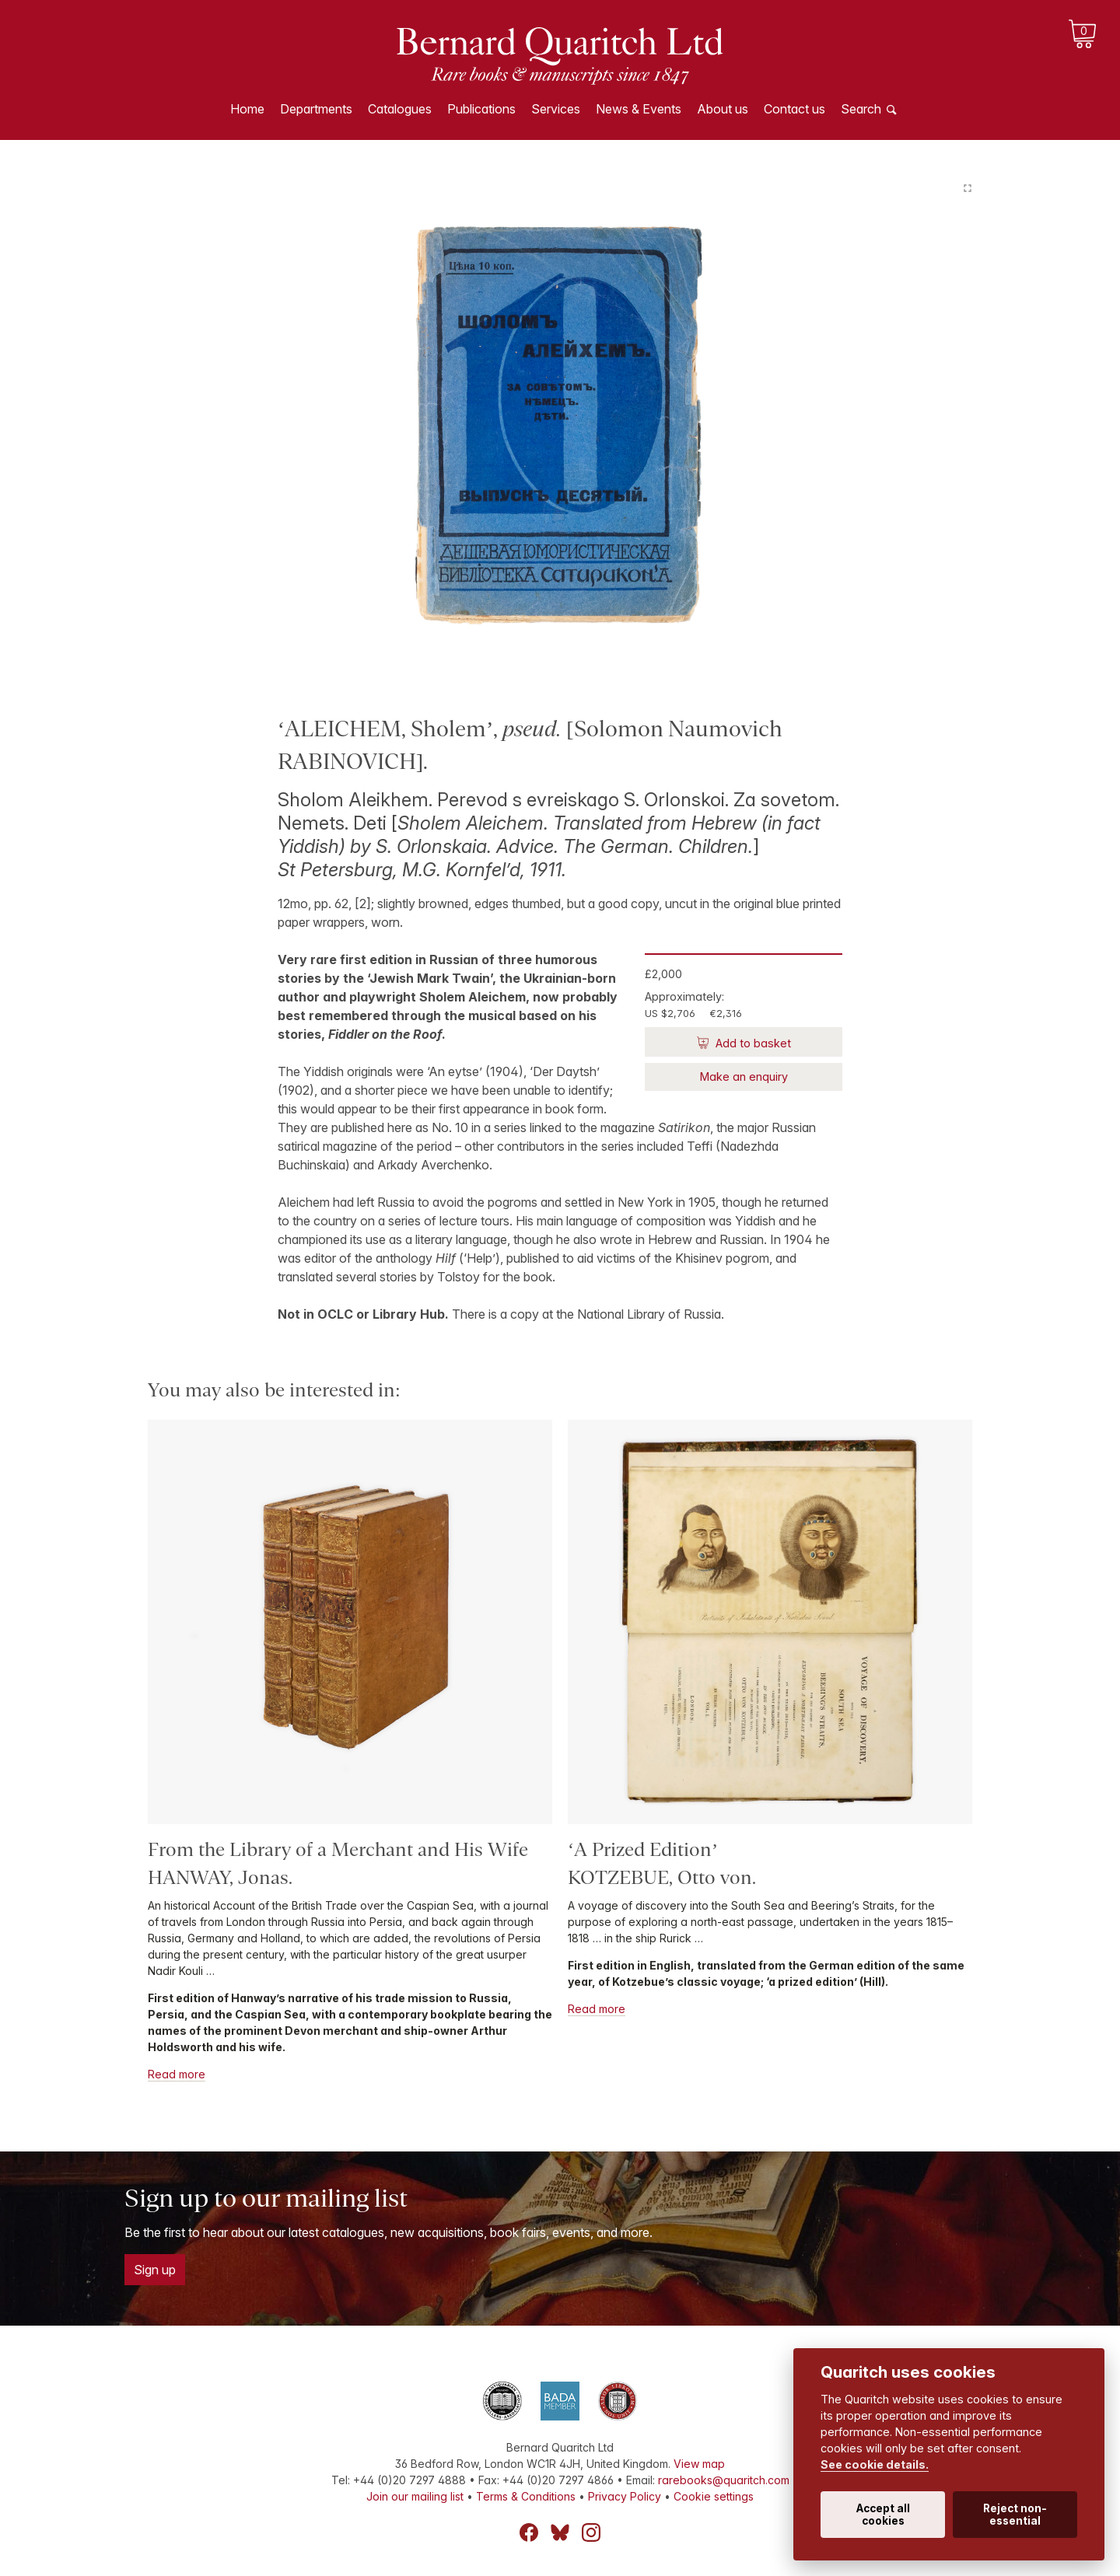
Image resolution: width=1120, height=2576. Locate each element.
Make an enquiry (744, 1076)
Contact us (794, 109)
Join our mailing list (415, 2496)
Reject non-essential (1015, 2514)
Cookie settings (714, 2496)
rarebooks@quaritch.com (723, 2480)
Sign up (155, 2269)
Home (247, 109)
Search (861, 109)
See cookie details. (875, 2464)
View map (699, 2463)
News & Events (638, 109)
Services (555, 109)
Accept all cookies (883, 2514)
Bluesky (560, 2532)
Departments (316, 109)
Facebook (529, 2532)
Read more (176, 2074)
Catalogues (400, 109)
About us (722, 109)
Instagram (591, 2532)
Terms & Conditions (526, 2496)
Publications (481, 109)
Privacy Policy (624, 2496)
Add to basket (751, 1043)
